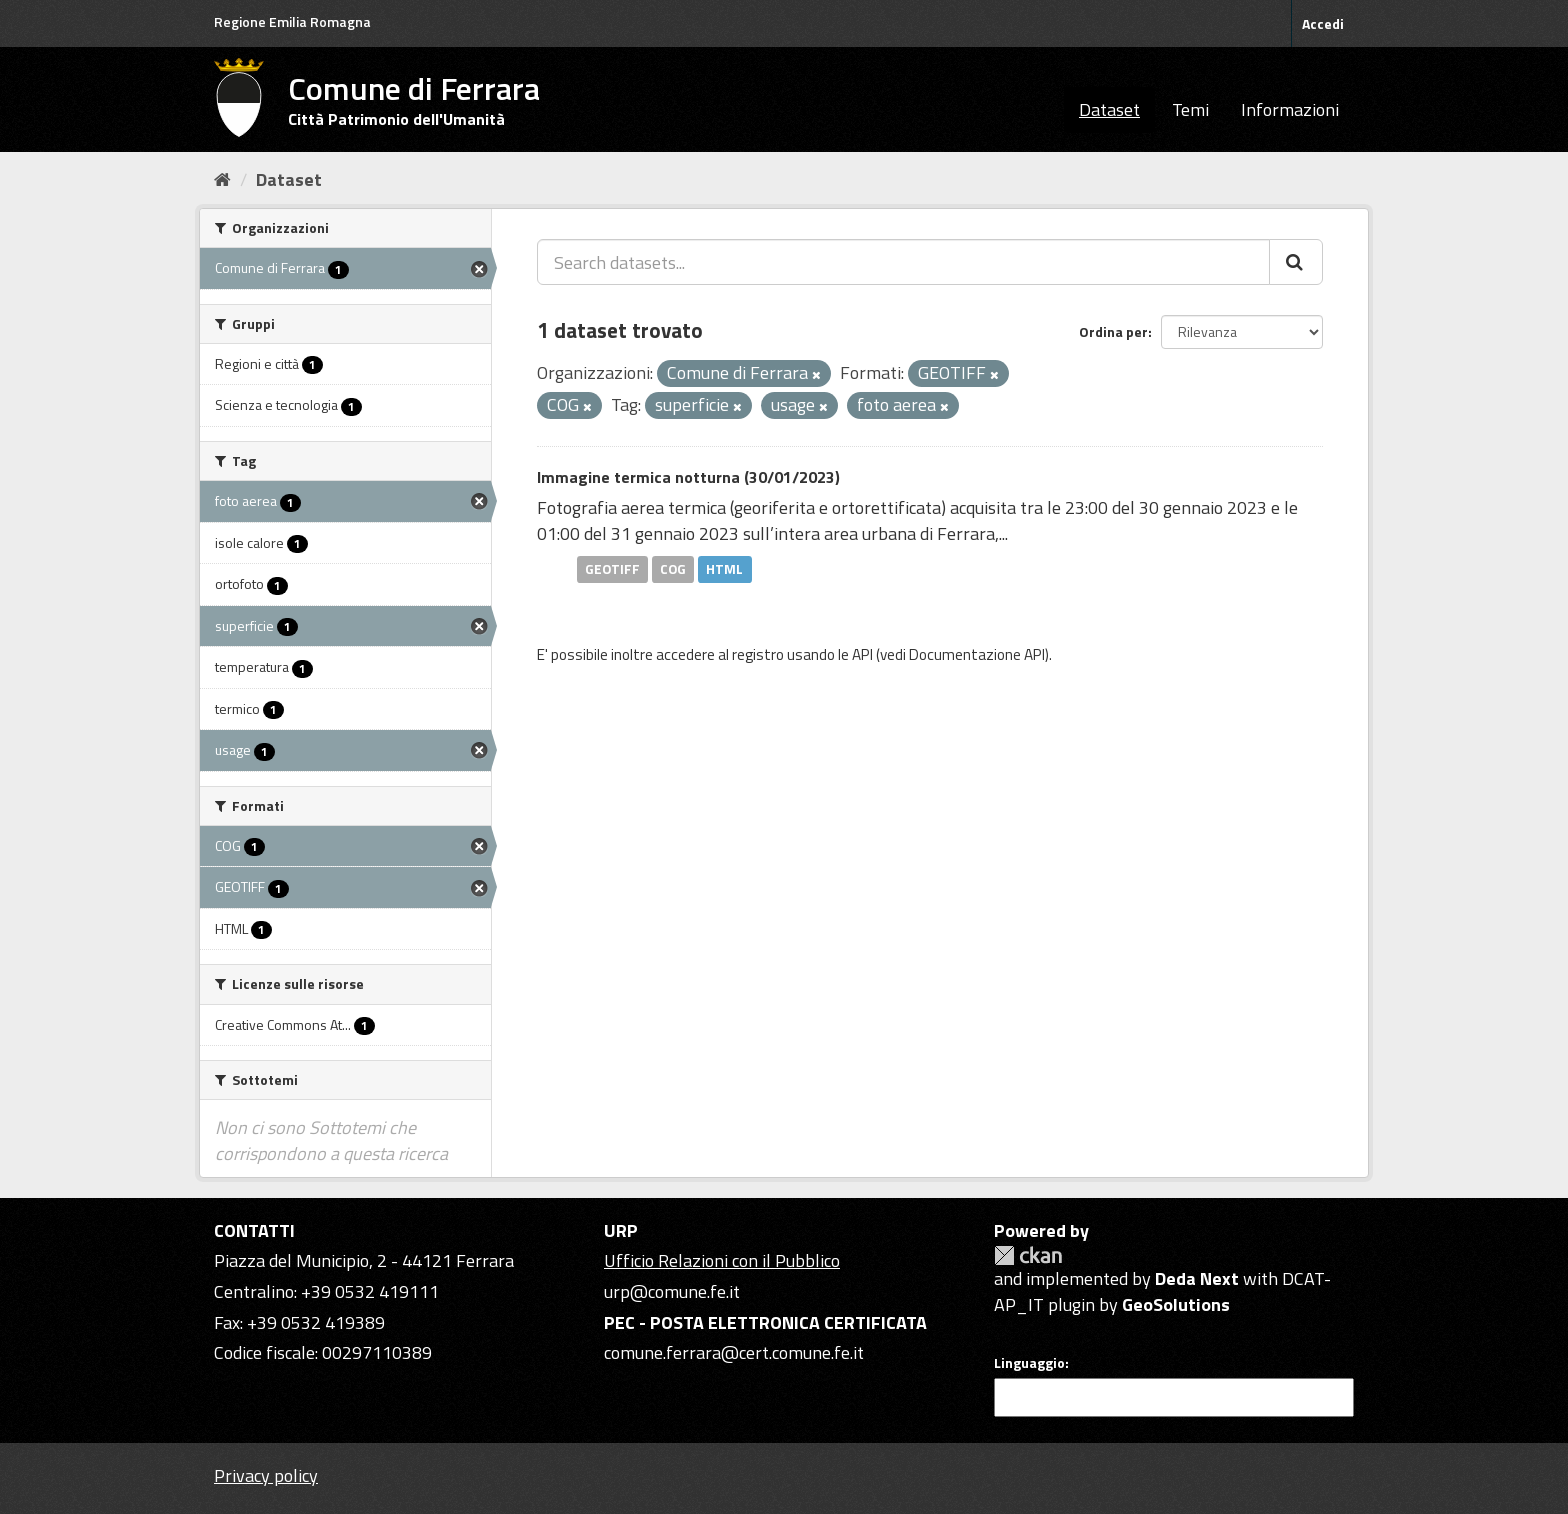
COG (673, 569)
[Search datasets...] (903, 262)
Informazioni (1290, 109)
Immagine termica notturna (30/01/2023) (688, 477)
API (862, 654)
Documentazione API (977, 654)
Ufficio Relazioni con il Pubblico (722, 1260)
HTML (724, 569)
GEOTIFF (612, 569)
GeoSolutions (1176, 1304)
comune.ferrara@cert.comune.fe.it (734, 1352)
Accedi (1323, 23)
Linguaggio (1029, 1363)
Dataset (1109, 109)
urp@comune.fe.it (672, 1291)
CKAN (1028, 1255)
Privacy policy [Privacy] (266, 1475)
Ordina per (1113, 331)
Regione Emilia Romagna (292, 21)
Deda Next (1197, 1278)
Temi (1190, 109)
